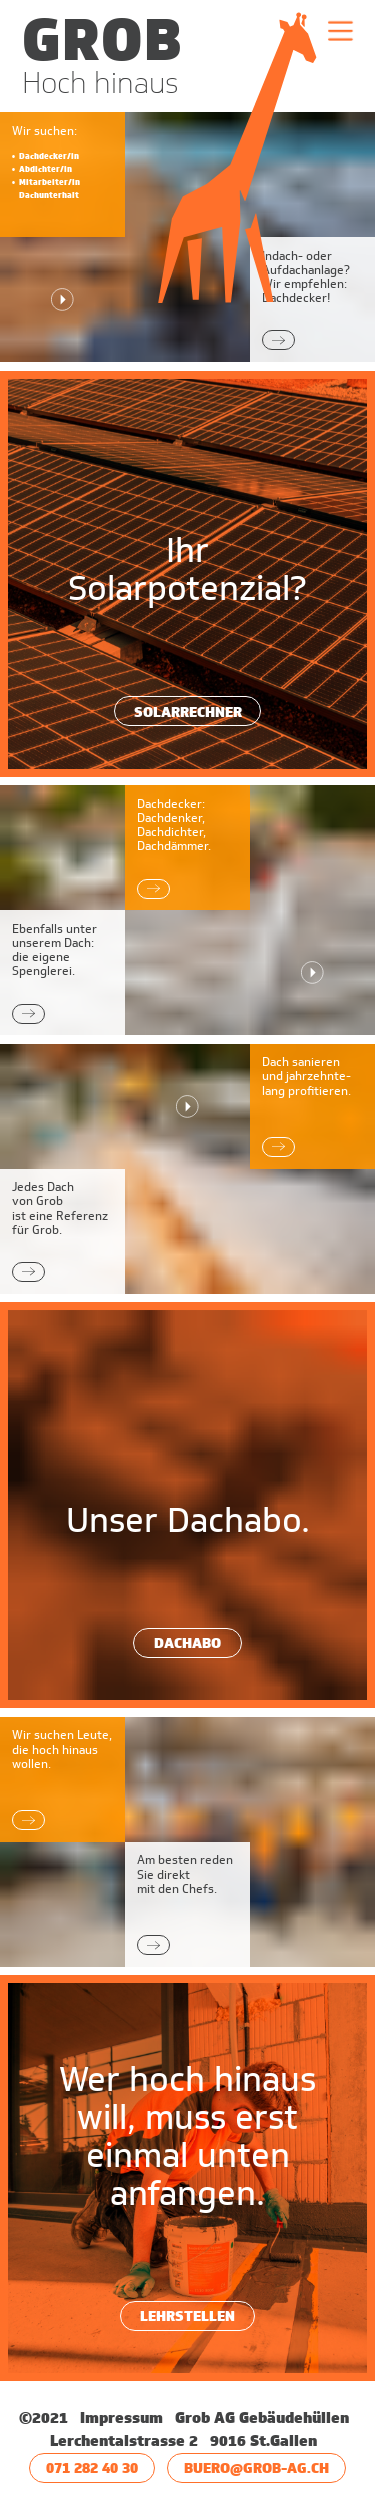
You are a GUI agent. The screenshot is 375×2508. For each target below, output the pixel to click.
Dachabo (187, 1642)
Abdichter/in (45, 169)
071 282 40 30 (92, 2467)
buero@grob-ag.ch (256, 2467)
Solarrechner (188, 711)
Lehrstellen (187, 2315)
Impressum (123, 2418)
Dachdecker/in (49, 156)
